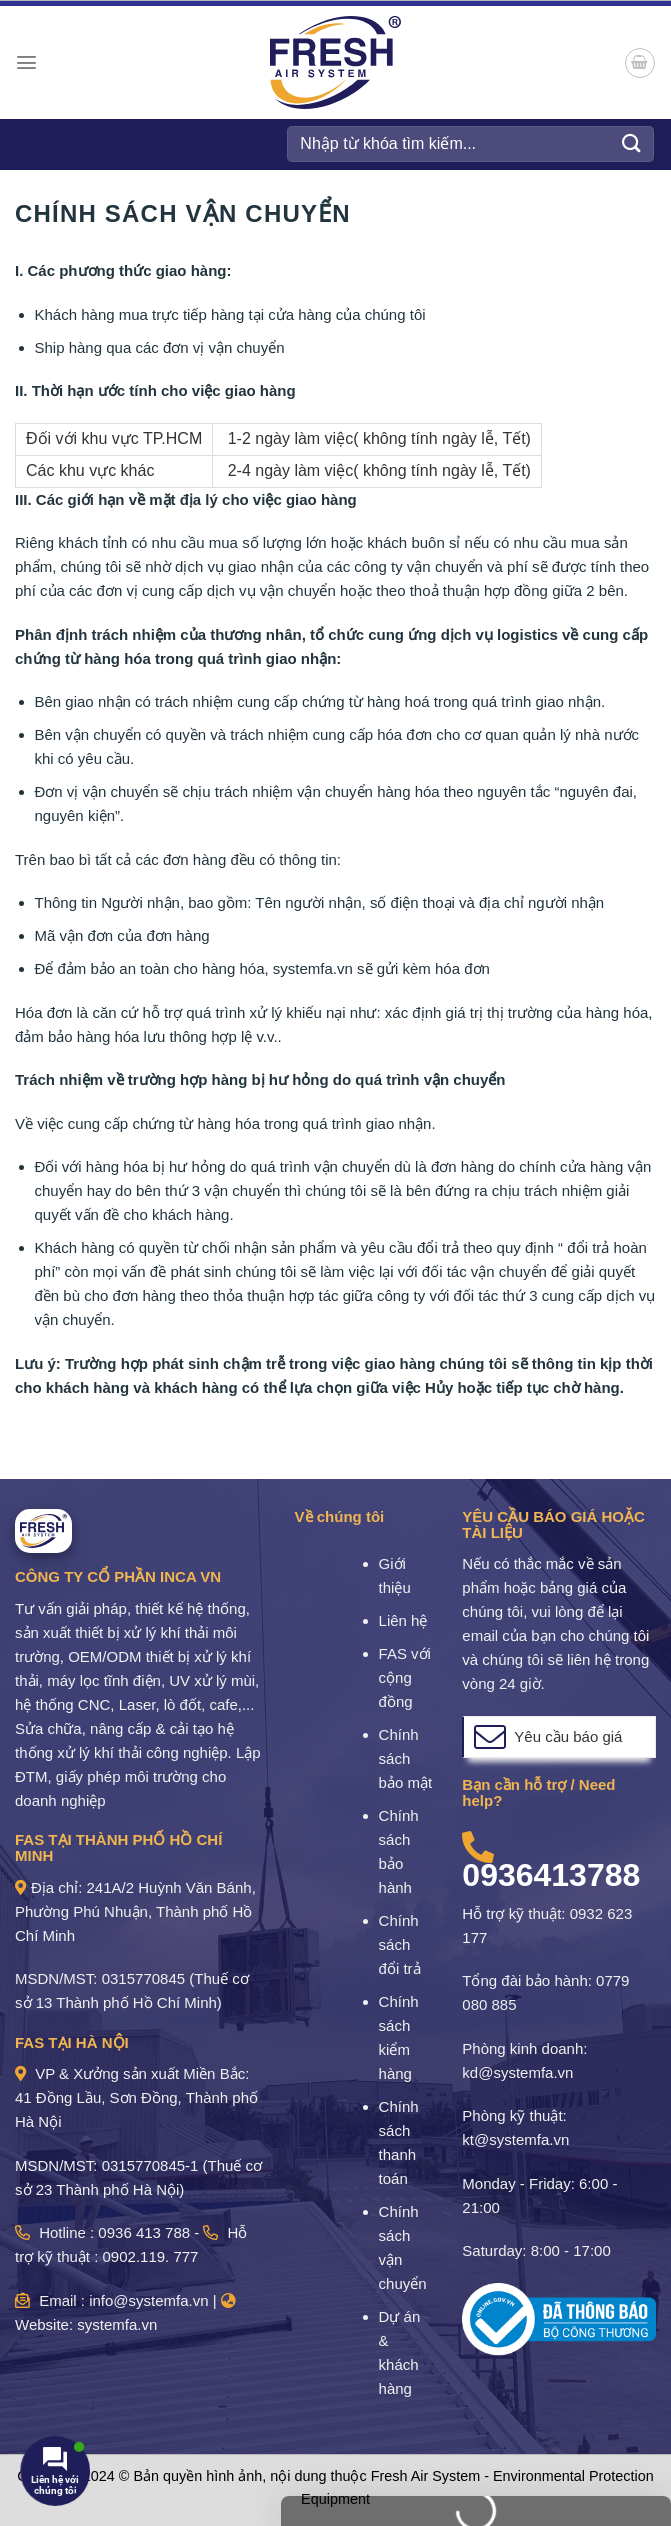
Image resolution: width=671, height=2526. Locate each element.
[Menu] (26, 62)
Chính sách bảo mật (406, 1758)
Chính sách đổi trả (400, 1944)
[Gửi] (632, 143)
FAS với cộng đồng (405, 1677)
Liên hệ (403, 1620)
